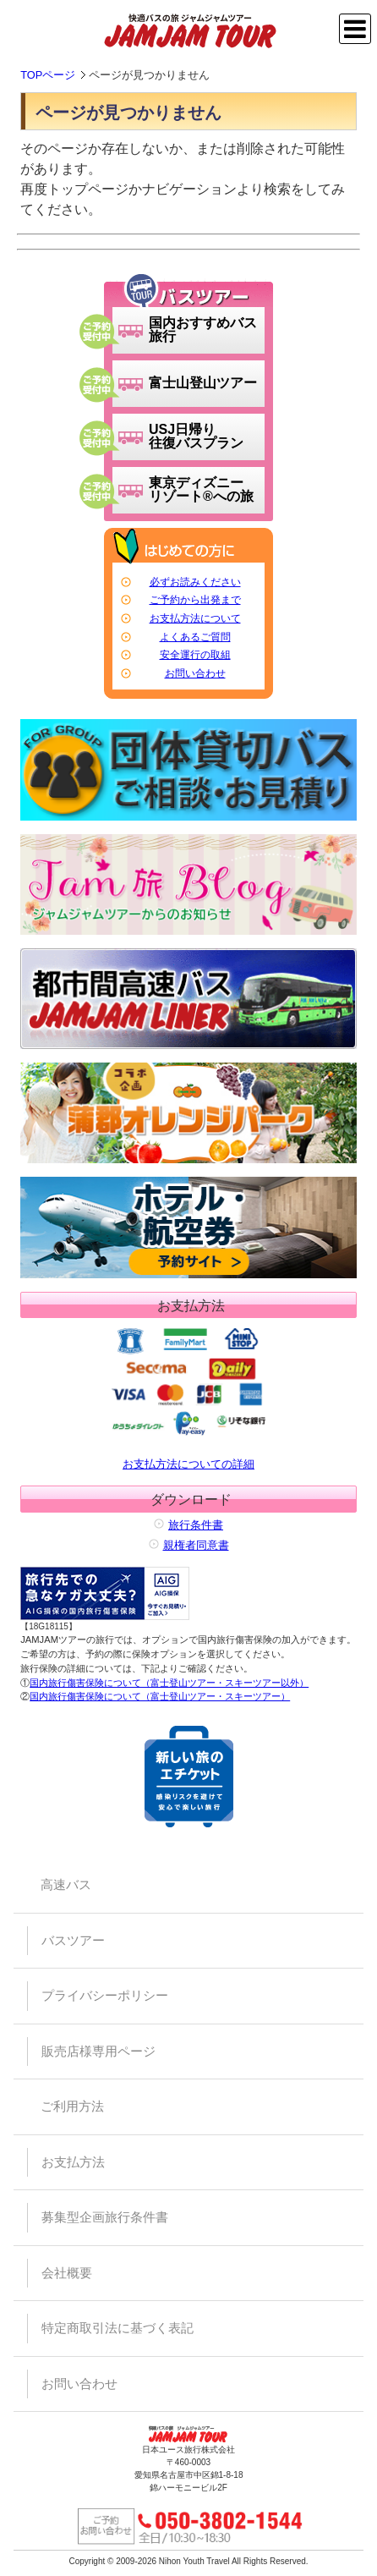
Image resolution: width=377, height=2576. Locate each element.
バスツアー (73, 1940)
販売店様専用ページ (98, 2051)
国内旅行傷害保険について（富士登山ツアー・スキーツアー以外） (169, 1683)
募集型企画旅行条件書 (104, 2217)
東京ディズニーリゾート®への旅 (201, 489)
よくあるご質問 (195, 637)
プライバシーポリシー (104, 1995)
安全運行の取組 (195, 655)
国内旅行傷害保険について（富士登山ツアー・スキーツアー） (160, 1696)
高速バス (66, 1884)
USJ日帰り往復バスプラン (196, 436)
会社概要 (66, 2273)
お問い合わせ (195, 673)
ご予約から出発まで (195, 600)
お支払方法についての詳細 (188, 1396)
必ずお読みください (195, 582)
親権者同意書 (196, 1545)
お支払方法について (195, 618)
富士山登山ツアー (203, 383)
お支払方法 (73, 2162)
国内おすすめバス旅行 (203, 329)
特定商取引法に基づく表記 (117, 2328)
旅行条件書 (195, 1525)
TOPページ (47, 75)
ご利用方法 (72, 2106)
